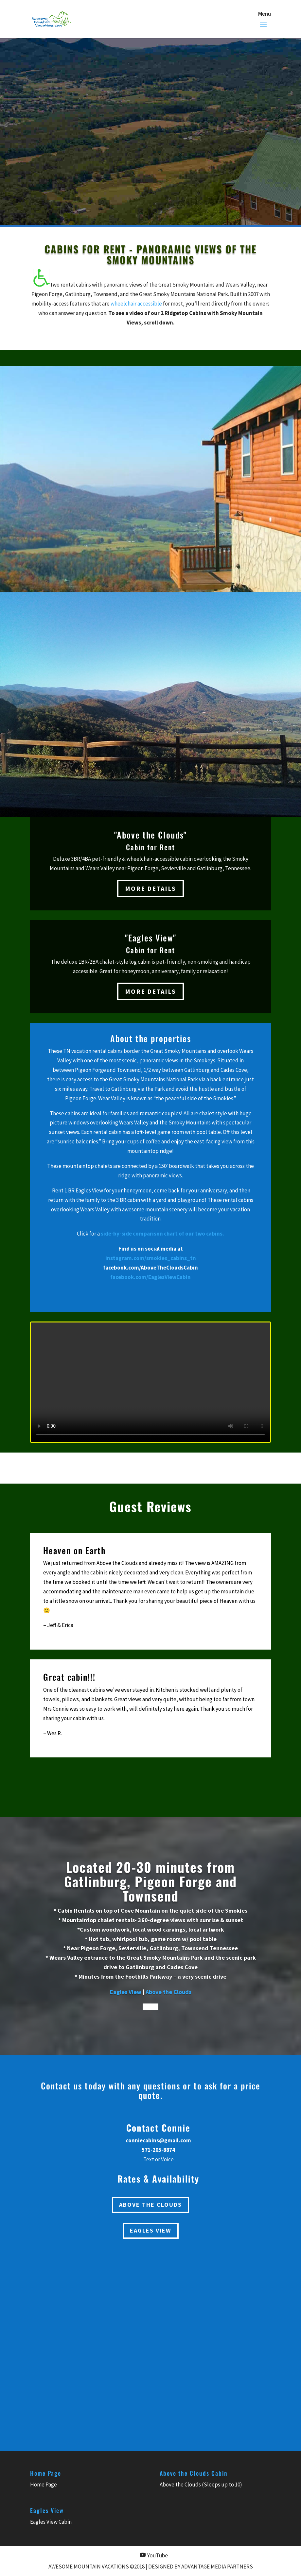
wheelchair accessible (136, 303)
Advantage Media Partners (217, 2566)
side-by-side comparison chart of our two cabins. (162, 1233)
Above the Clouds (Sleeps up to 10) (201, 2484)
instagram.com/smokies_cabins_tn (150, 1258)
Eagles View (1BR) (185, 85)
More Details (150, 888)
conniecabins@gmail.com (158, 2140)
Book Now (74, 93)
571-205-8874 (142, 176)
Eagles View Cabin (51, 2521)
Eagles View (125, 1992)
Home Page (43, 2484)
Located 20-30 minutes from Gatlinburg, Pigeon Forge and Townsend (150, 1881)
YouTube (157, 2555)
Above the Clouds (168, 1992)
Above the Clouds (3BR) (109, 85)
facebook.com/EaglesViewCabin (150, 1277)
